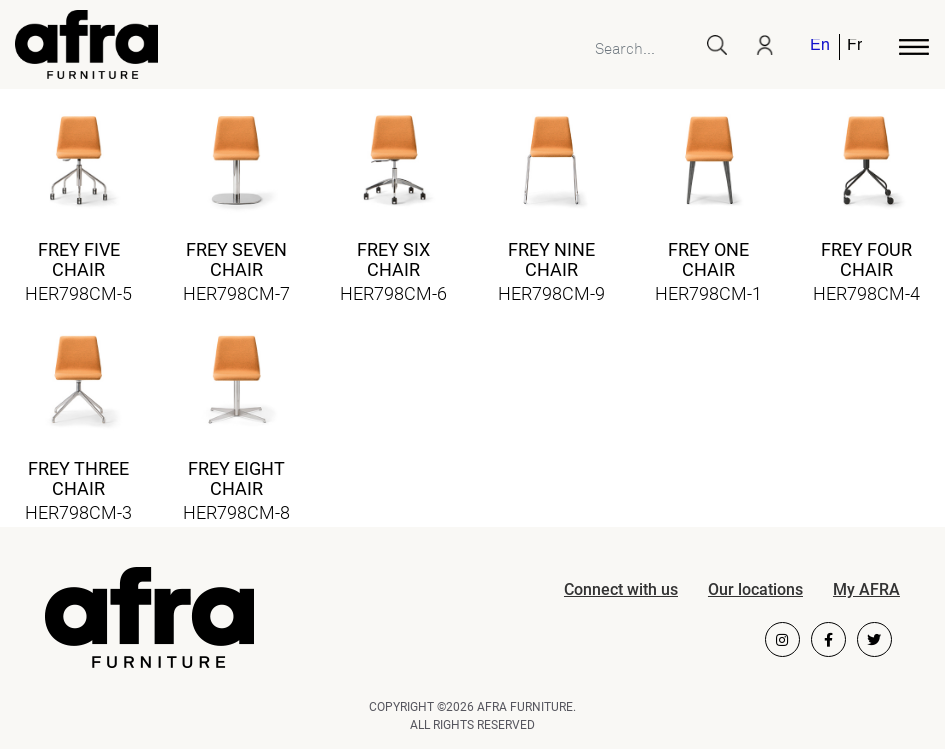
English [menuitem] (819, 46)
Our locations (755, 589)
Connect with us (621, 589)
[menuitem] (821, 47)
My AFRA (866, 589)
